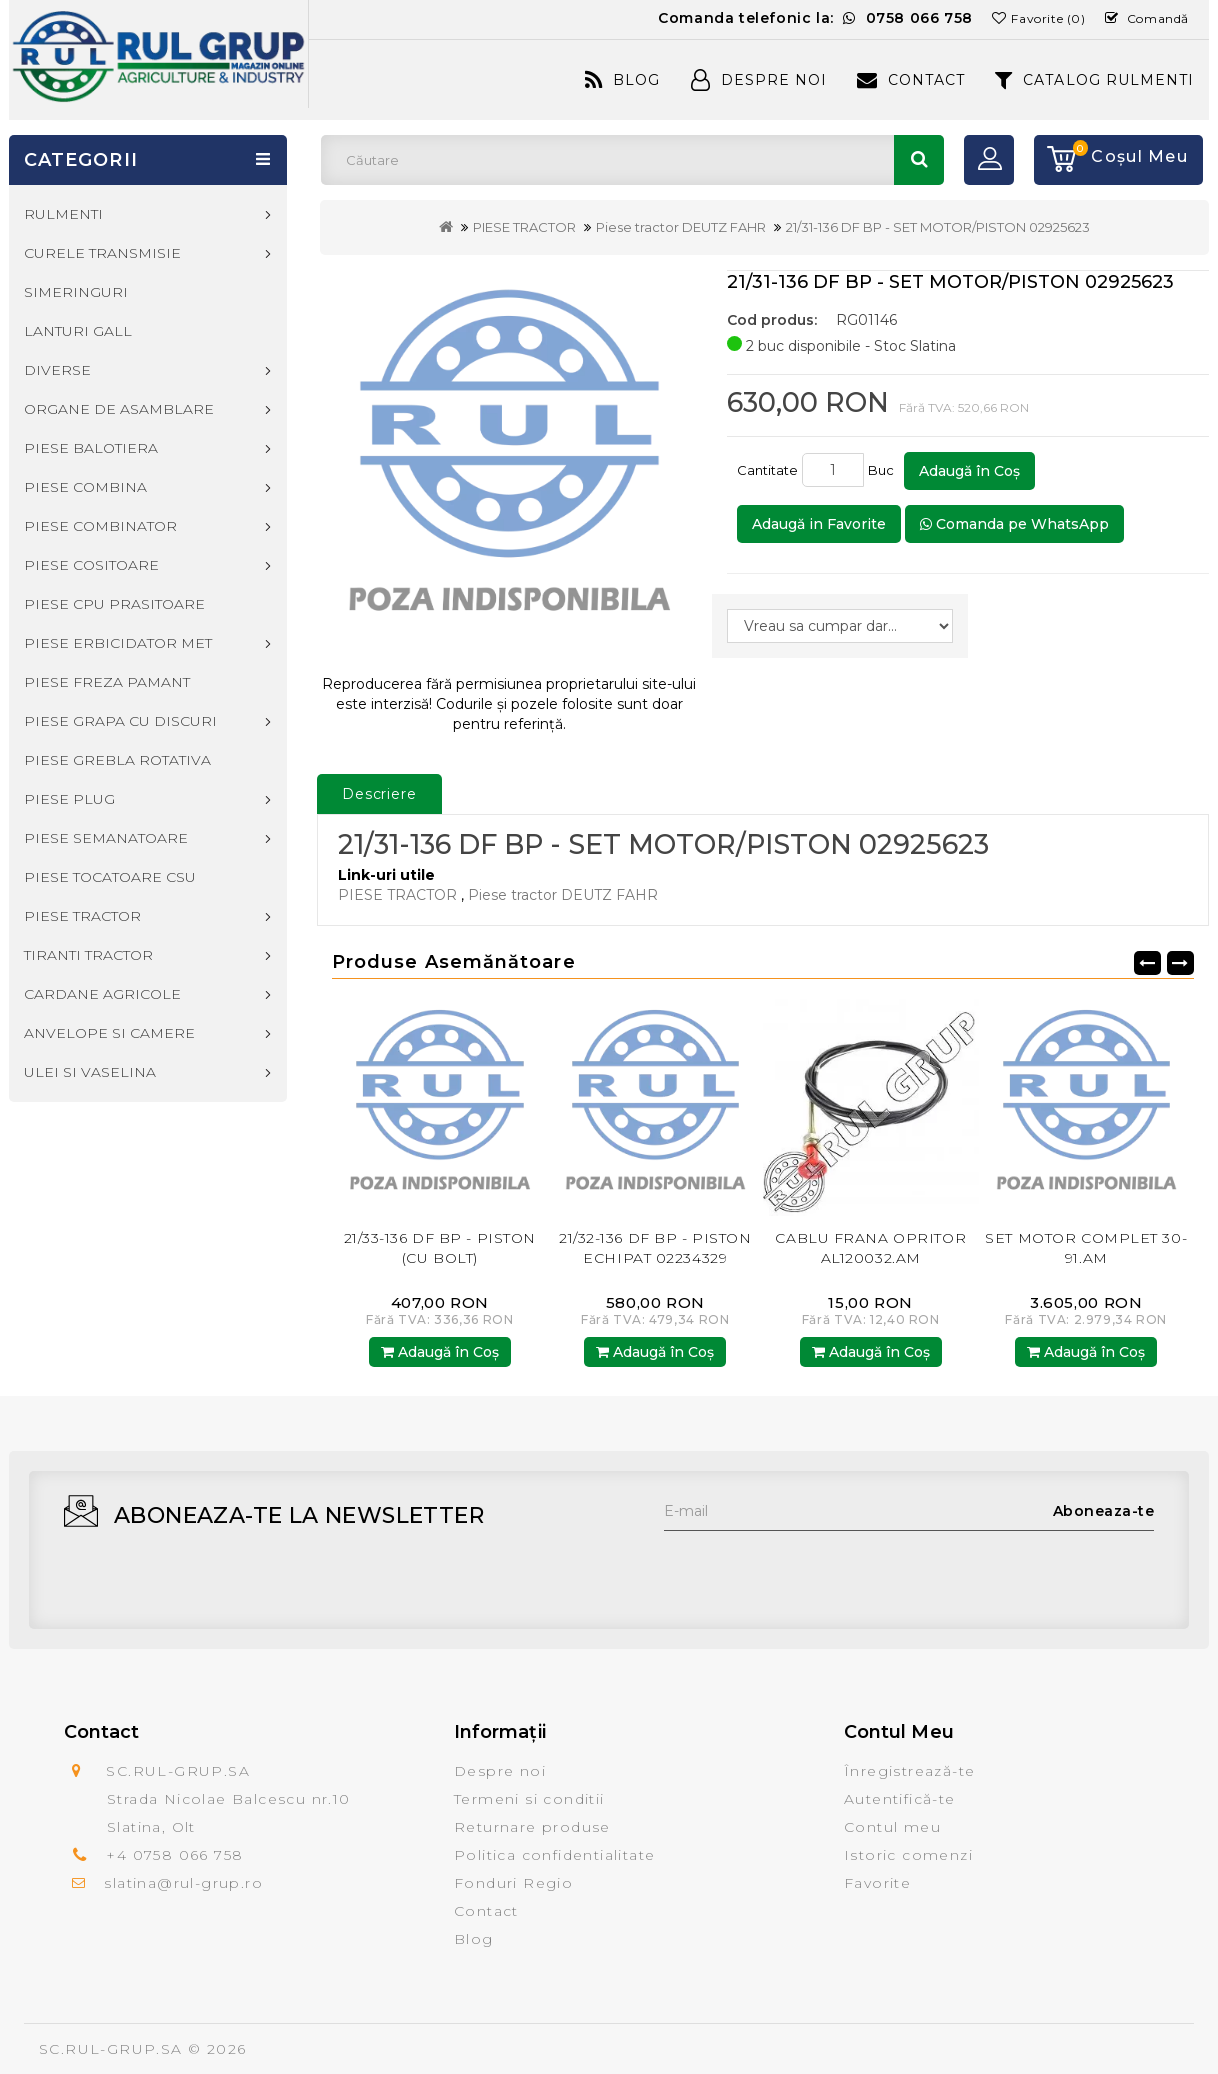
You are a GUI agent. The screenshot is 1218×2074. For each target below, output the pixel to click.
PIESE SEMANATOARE (106, 838)
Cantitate (767, 470)
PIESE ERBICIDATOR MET (118, 643)
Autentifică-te (900, 1799)
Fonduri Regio (513, 1883)
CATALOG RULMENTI (1094, 80)
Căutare (919, 160)
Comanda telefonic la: (815, 18)
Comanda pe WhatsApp (1014, 524)
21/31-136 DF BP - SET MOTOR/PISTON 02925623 (938, 227)
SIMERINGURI (76, 292)
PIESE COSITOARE (91, 565)
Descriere (379, 794)
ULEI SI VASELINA (90, 1072)
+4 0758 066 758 (174, 1855)
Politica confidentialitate (554, 1855)
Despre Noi (759, 80)
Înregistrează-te (909, 1771)
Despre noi (500, 1771)
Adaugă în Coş (969, 471)
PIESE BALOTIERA (91, 448)
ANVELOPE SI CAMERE (109, 1033)
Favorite (877, 1883)
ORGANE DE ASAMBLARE (119, 409)
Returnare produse (532, 1827)
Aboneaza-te (1104, 1511)
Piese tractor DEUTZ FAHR (681, 227)
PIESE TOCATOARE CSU (110, 877)
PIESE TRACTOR (524, 227)
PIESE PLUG (69, 799)
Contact (911, 80)
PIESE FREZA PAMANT (107, 682)
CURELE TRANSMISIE (102, 253)
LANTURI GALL (78, 331)
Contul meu (892, 1827)
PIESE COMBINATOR (100, 526)
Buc (884, 470)
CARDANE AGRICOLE (102, 994)
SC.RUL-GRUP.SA (111, 2049)
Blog (622, 80)
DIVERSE (57, 370)
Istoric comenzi (908, 1855)
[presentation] (816, 1570)
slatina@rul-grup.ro (183, 1883)
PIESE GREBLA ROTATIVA (117, 760)
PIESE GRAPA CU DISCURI (120, 721)
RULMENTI (63, 214)
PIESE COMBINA (85, 487)
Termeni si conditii (529, 1799)
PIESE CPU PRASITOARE (114, 604)
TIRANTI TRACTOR (88, 955)
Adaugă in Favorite (819, 524)
